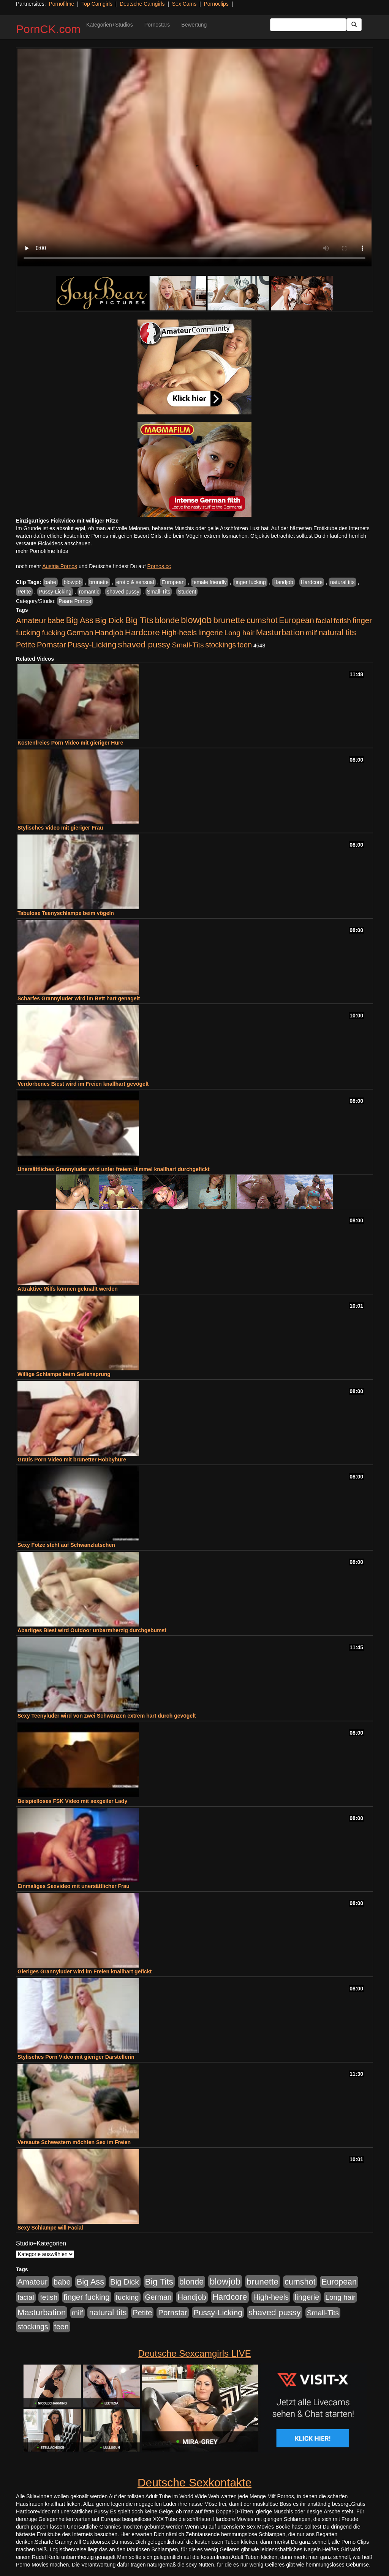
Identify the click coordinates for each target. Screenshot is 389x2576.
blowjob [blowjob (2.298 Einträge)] (196, 620)
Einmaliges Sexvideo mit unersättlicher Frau (73, 1886)
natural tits (342, 582)
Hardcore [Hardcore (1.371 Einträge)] (142, 632)
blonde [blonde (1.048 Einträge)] (167, 620)
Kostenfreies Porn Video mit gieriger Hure (70, 743)
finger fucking (250, 582)
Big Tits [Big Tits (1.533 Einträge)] (139, 620)
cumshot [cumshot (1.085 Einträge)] (262, 620)
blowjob (72, 582)
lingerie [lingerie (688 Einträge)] (210, 632)
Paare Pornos (75, 601)
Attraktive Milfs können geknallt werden (67, 1289)
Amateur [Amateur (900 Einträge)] (31, 620)
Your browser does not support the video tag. (194, 157)
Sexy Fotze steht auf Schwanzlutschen (66, 1545)
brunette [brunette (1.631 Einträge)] (229, 620)
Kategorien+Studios (109, 25)
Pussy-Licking (55, 592)
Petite (24, 592)
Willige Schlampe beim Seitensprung (64, 1374)
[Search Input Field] (308, 24)
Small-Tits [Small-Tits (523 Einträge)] (188, 645)
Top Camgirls (96, 4)
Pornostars (157, 25)
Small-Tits (159, 592)
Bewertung (194, 25)
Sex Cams (184, 4)
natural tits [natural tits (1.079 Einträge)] (337, 632)
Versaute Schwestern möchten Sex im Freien (74, 2142)
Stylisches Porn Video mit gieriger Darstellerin (75, 2057)
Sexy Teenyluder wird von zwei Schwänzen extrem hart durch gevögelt (106, 1716)
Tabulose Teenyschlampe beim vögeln (65, 913)
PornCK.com (48, 29)
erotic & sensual (135, 582)
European (173, 582)
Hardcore (312, 582)
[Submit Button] (354, 24)
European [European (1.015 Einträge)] (296, 620)
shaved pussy (123, 592)
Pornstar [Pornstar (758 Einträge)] (51, 645)
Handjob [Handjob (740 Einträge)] (109, 632)
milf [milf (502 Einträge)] (311, 633)
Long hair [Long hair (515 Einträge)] (239, 633)
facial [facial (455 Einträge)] (324, 621)
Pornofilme (61, 4)
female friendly (209, 582)
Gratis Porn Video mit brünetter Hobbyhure (71, 1459)
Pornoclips (216, 4)
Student (187, 592)
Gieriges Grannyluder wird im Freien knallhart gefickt (84, 1971)
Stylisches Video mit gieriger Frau (60, 828)
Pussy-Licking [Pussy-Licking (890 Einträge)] (92, 644)
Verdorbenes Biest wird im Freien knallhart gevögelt (83, 1084)
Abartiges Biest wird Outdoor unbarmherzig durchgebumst (91, 1630)
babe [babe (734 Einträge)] (56, 620)
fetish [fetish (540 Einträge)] (342, 621)
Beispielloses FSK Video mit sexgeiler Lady (72, 1801)
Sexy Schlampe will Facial (50, 2228)
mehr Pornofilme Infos (42, 551)
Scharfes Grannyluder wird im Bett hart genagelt (78, 998)
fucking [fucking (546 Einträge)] (53, 633)
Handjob (283, 582)
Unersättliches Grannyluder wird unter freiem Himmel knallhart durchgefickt (113, 1169)
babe (50, 582)
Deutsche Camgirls (142, 4)
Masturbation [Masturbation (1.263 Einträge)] (280, 632)
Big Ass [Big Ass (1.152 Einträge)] (79, 620)
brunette (99, 582)
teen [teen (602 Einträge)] (244, 645)
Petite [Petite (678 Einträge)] (25, 645)
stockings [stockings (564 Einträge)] (221, 645)
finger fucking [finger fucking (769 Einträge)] (86, 2297)
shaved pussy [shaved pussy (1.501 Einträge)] (144, 644)
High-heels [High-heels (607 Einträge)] (179, 632)
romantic (89, 592)
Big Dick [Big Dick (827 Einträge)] (109, 620)
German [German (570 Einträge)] (80, 632)
